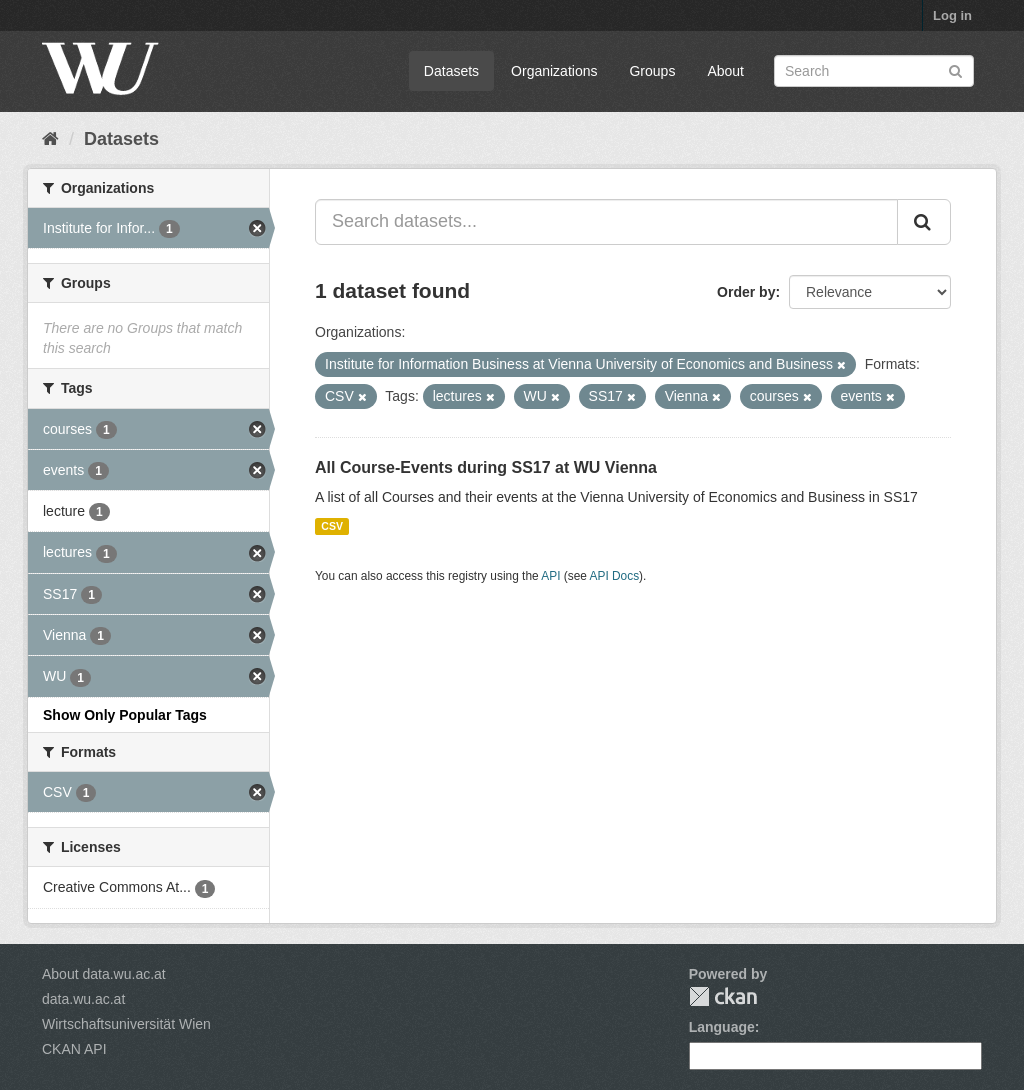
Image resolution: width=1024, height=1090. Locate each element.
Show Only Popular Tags (125, 715)
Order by (746, 292)
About (725, 71)
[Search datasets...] (606, 222)
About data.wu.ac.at (104, 974)
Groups (652, 71)
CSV (332, 526)
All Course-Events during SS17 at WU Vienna (486, 467)
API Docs (615, 576)
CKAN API (74, 1049)
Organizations (554, 71)
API (550, 576)
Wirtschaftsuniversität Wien (126, 1024)
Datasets (451, 71)
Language (722, 1027)
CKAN (723, 996)
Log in (952, 15)
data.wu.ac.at (83, 999)
